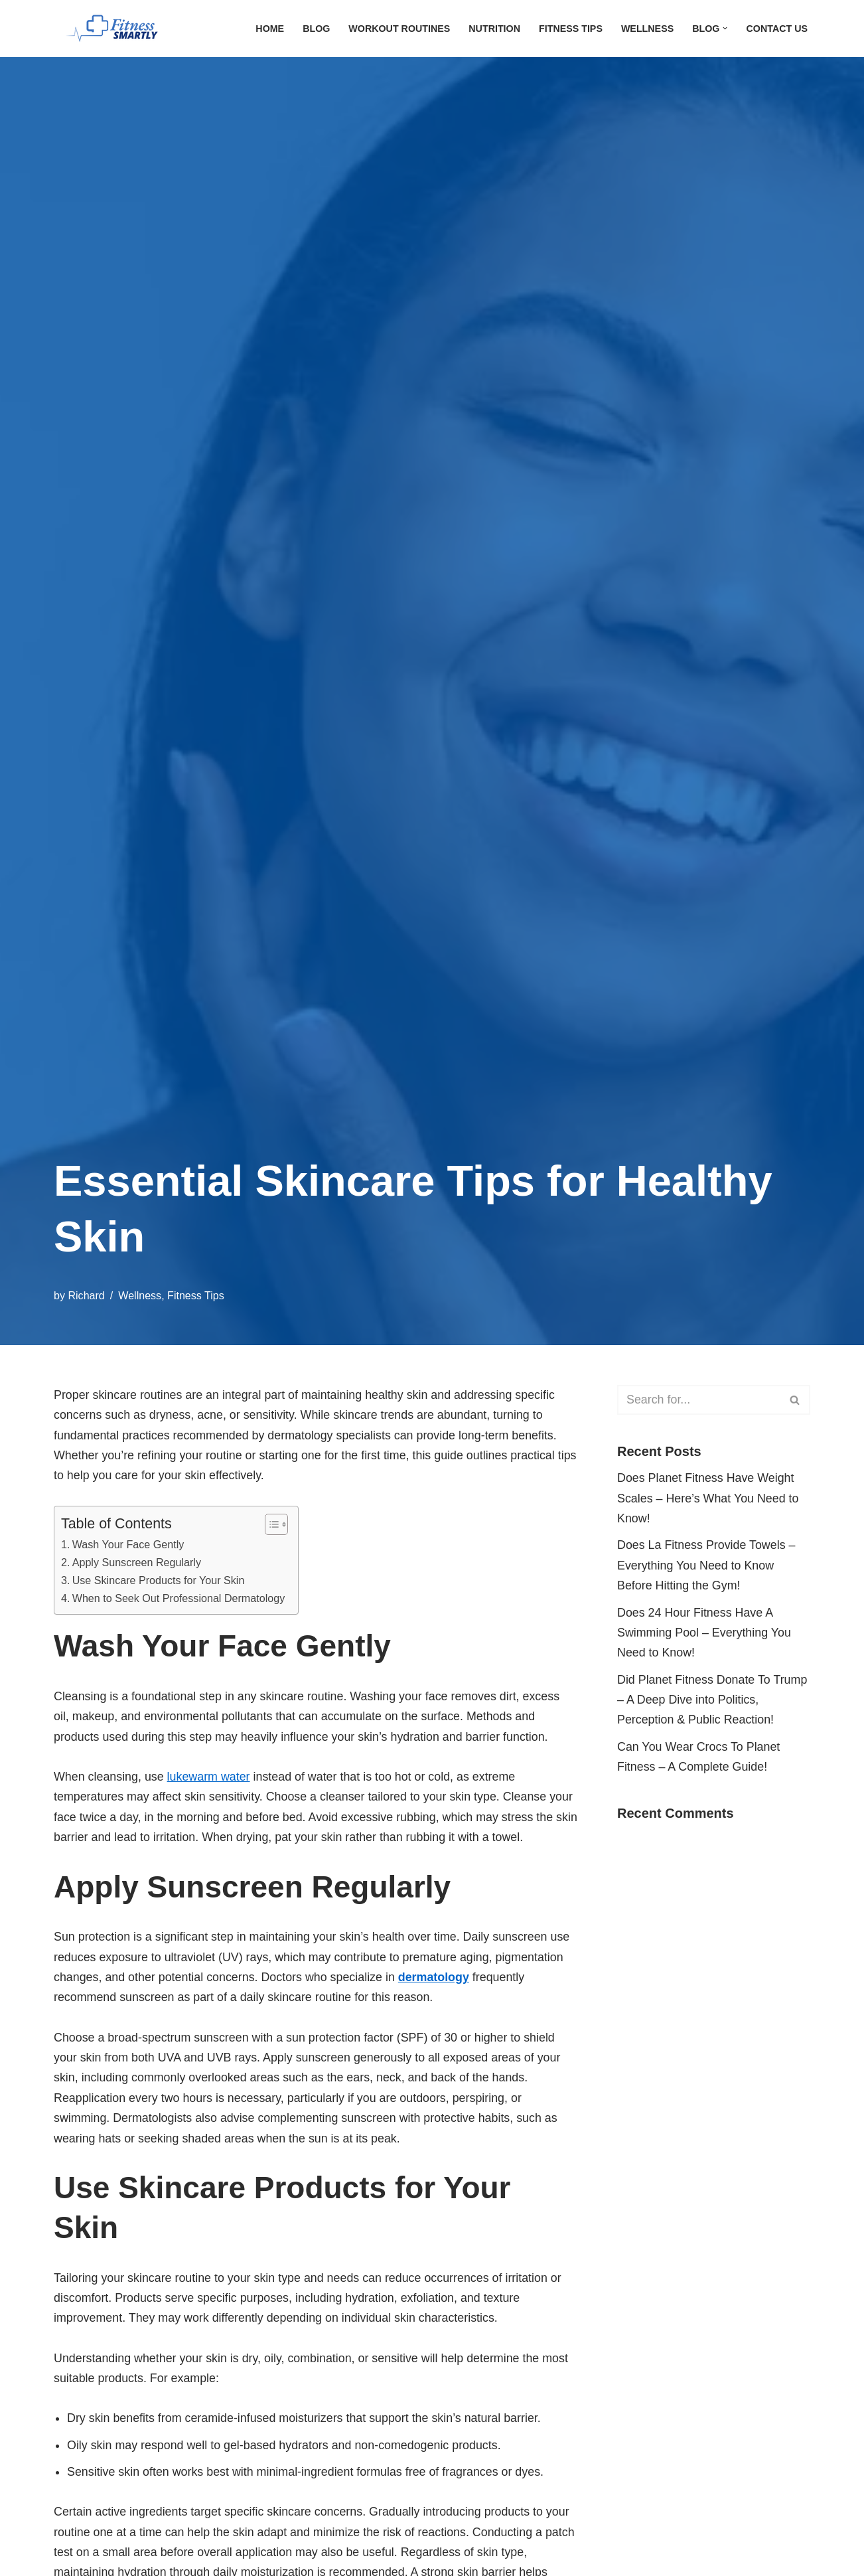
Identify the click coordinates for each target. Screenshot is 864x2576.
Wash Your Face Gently (128, 1545)
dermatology (436, 1979)
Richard (87, 1295)
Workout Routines (397, 28)
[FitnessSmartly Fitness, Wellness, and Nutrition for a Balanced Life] (120, 28)
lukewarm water (210, 1778)
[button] (725, 28)
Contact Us (777, 28)
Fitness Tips (569, 28)
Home (266, 28)
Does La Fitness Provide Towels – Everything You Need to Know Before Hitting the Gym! (707, 1566)
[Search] (698, 1400)
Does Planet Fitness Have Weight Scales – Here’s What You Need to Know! (708, 1499)
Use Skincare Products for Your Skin (159, 1581)
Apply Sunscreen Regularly (137, 1563)
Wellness (646, 28)
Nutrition (492, 28)
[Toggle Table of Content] (272, 1525)
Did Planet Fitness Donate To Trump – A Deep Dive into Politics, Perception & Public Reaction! (713, 1701)
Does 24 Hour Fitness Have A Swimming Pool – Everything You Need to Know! (704, 1633)
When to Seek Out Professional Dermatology (179, 1599)
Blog (313, 28)
